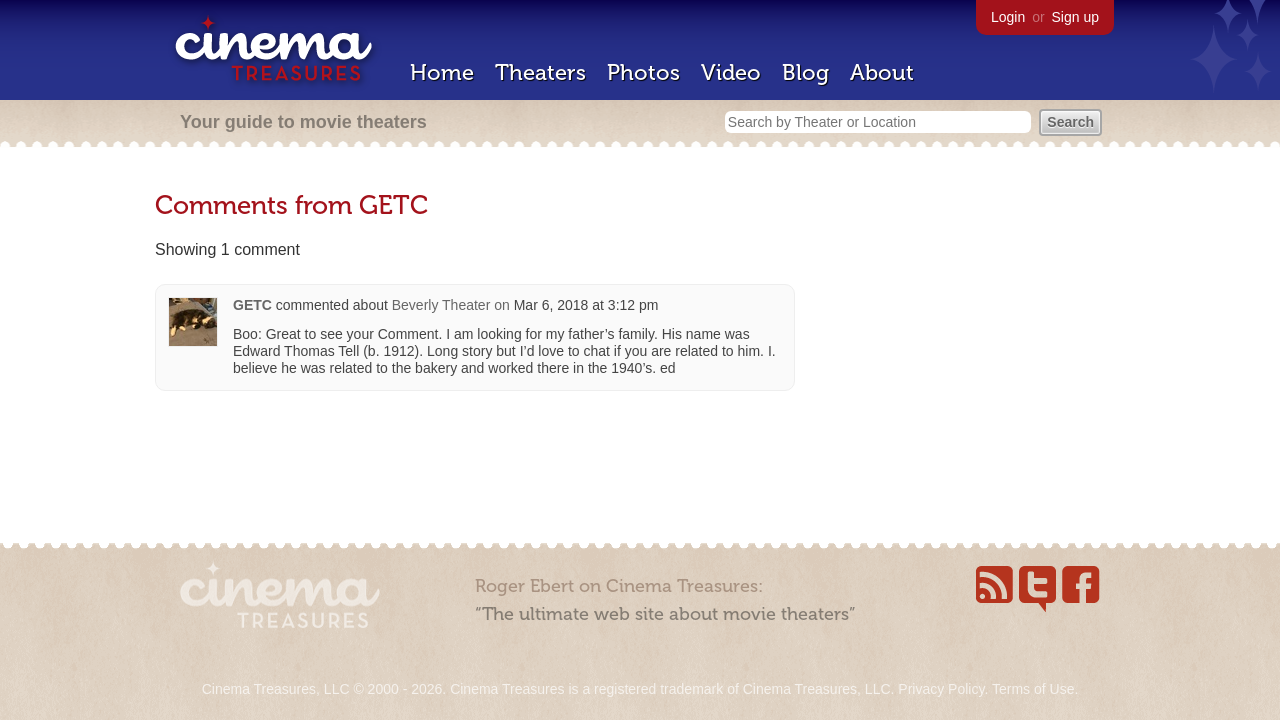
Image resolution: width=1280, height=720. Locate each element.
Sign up (1075, 17)
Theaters (540, 72)
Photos (643, 72)
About (882, 72)
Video (731, 72)
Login (1008, 17)
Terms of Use (1033, 689)
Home (442, 72)
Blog (805, 72)
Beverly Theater (441, 305)
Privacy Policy (941, 689)
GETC (252, 305)
